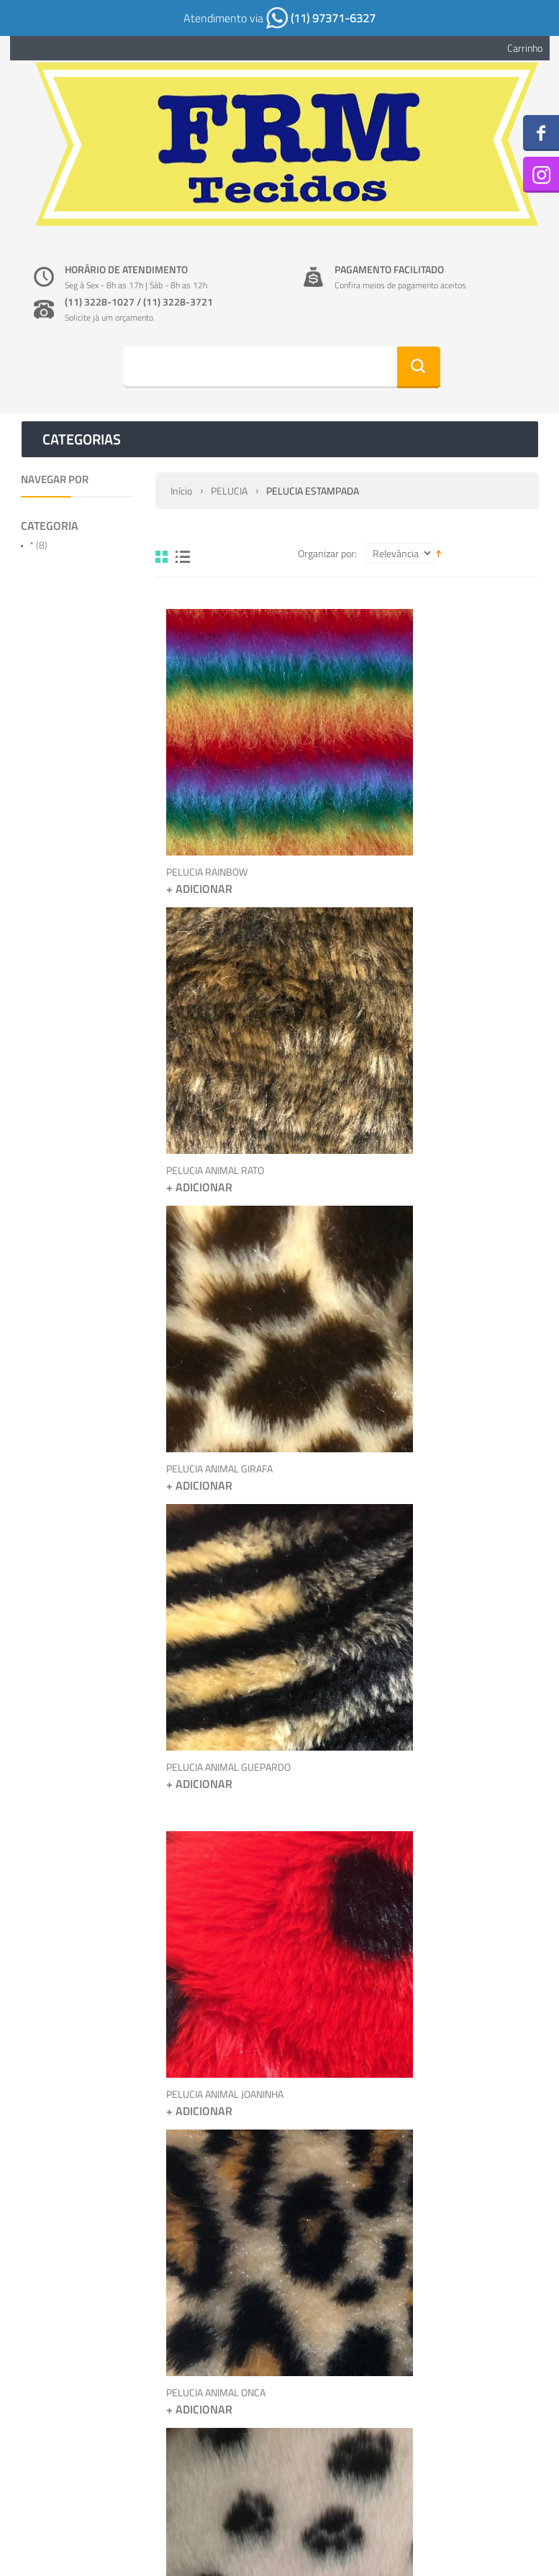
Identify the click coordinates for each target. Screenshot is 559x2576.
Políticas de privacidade (348, 2306)
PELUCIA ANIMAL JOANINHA (224, 1395)
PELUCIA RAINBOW (206, 791)
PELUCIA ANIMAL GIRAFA (219, 1079)
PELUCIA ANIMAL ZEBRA (410, 1683)
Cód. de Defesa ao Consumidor (363, 2327)
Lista (183, 557)
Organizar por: (327, 553)
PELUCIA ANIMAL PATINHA (222, 1683)
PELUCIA (229, 490)
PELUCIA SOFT (388, 1999)
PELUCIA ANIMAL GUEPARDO (420, 1079)
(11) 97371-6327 (321, 18)
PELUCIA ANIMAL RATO (406, 791)
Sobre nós (320, 2284)
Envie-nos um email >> (488, 2500)
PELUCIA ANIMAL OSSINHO (223, 1999)
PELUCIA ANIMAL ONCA (407, 1395)
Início (181, 490)
